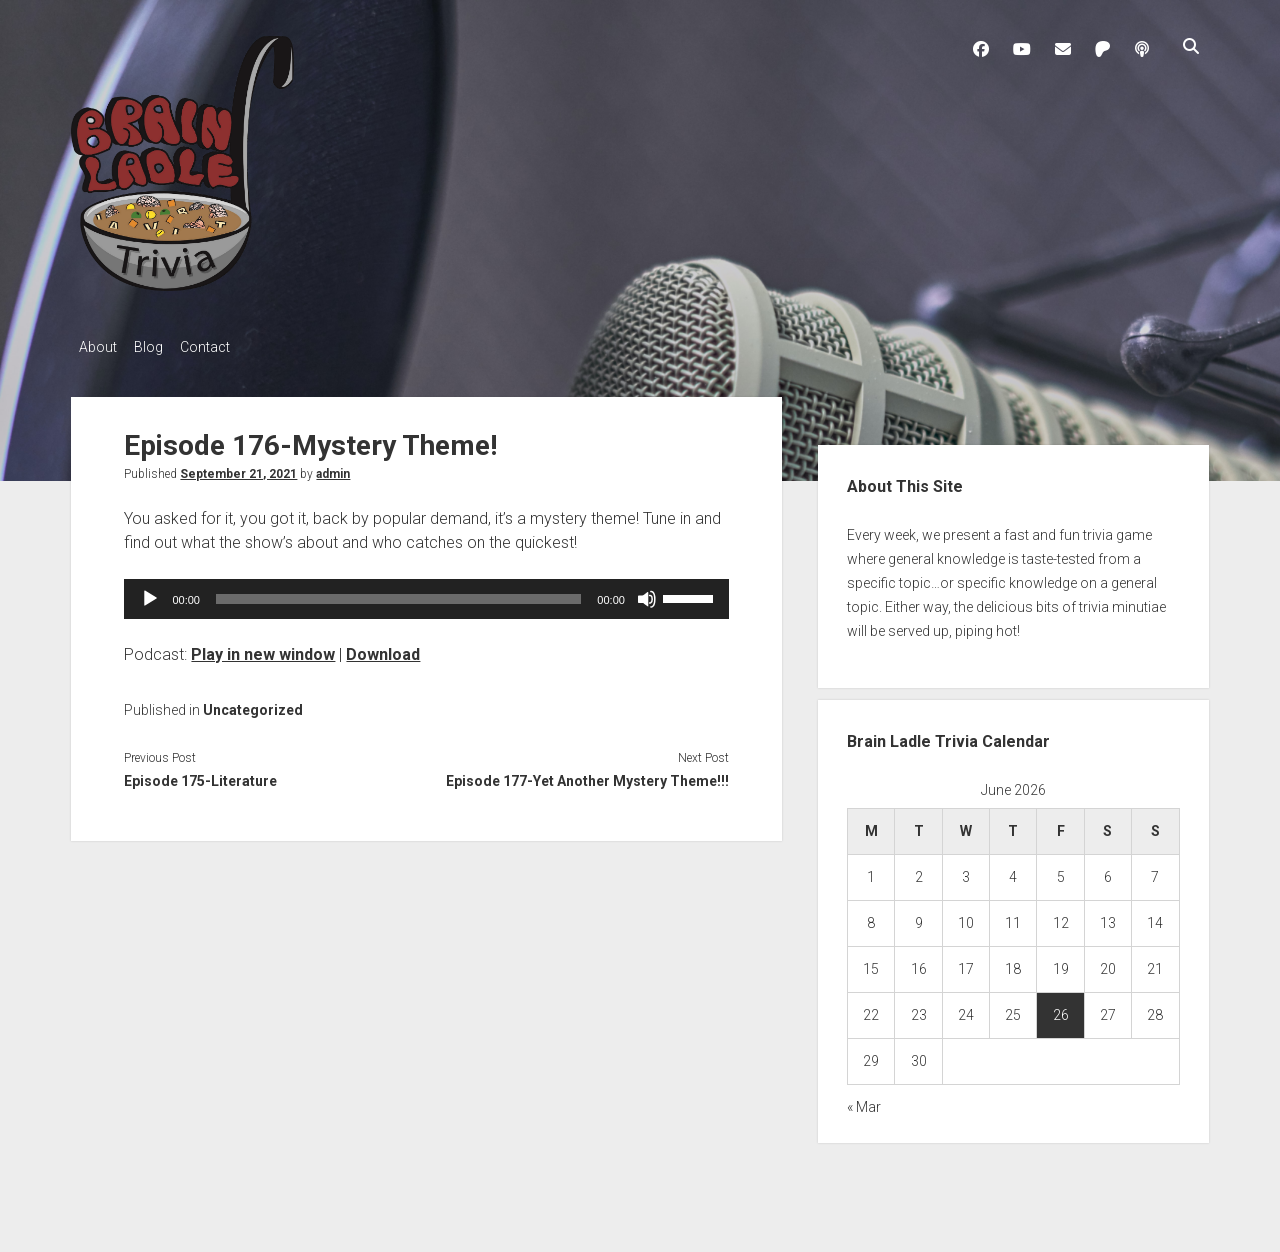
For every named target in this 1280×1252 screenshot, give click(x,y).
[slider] (398, 593)
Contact (223, 347)
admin (333, 468)
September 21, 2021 (238, 468)
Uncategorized (253, 704)
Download (383, 648)
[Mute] (647, 593)
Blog (157, 347)
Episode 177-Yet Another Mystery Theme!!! (587, 776)
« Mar (864, 1102)
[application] (426, 593)
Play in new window (263, 648)
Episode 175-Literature (200, 776)
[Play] (150, 593)
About (98, 347)
